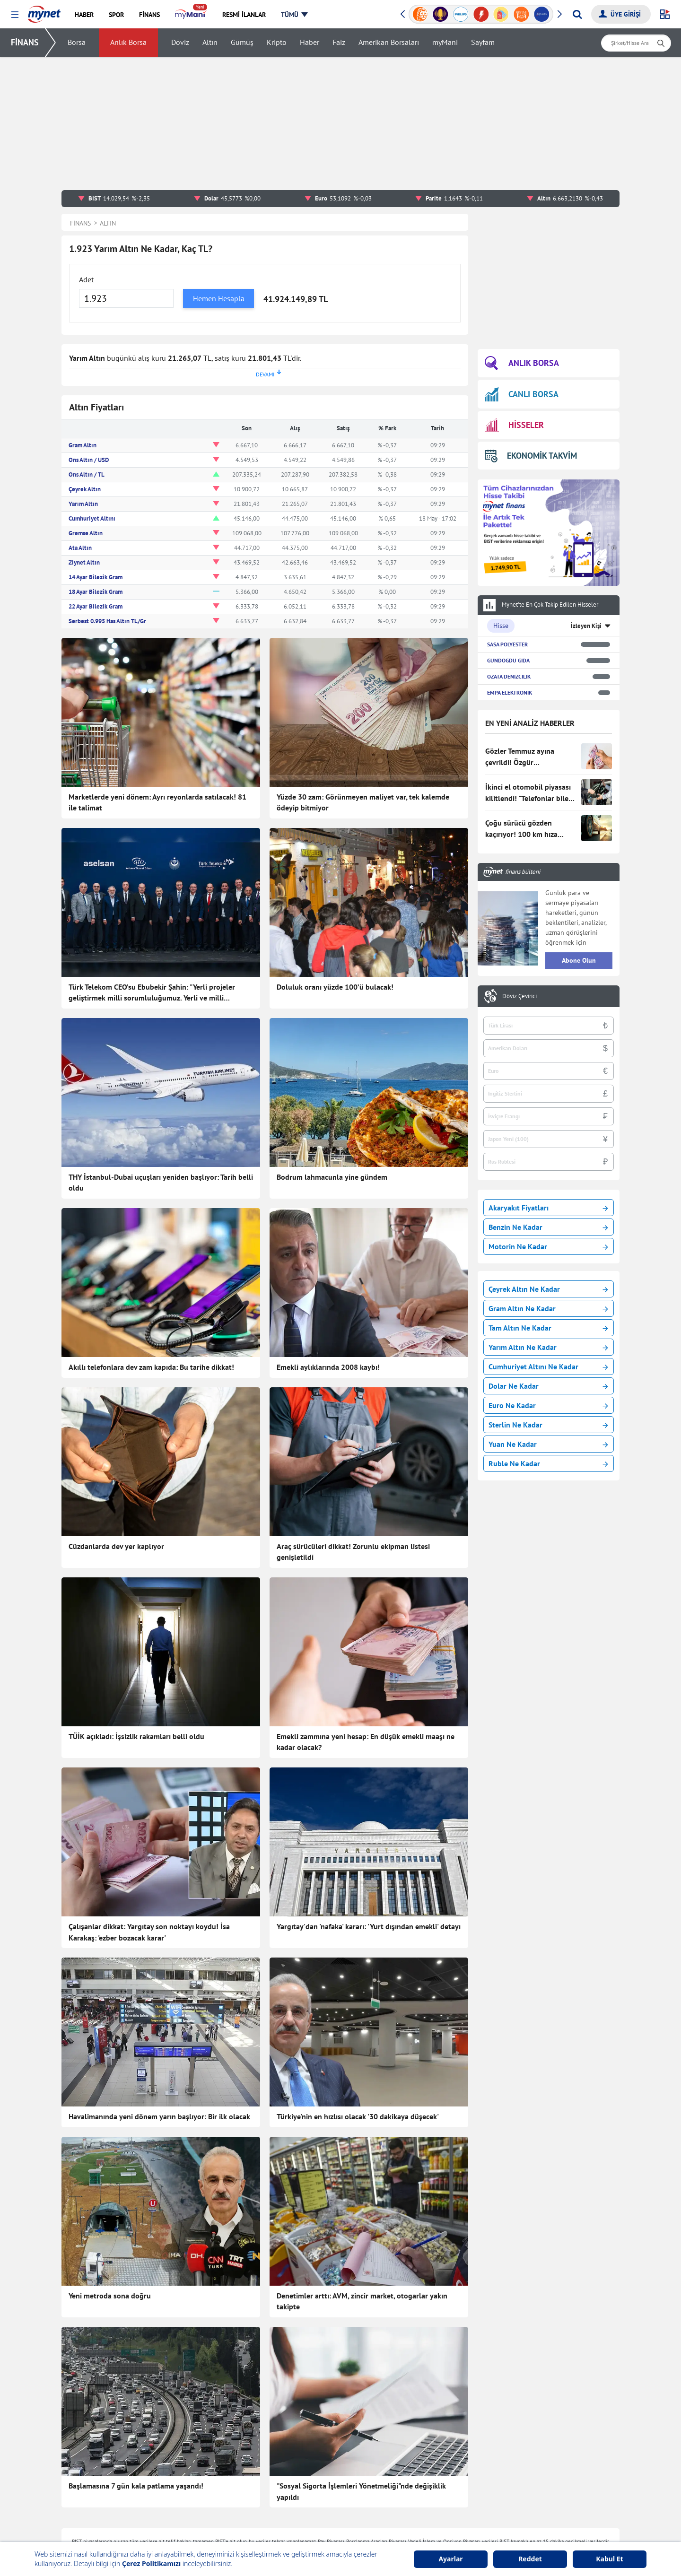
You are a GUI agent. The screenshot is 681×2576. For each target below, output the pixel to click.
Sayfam (483, 42)
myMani (445, 42)
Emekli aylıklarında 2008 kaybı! (328, 1367)
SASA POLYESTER (507, 644)
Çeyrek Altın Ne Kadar (548, 1289)
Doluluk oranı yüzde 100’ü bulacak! (335, 987)
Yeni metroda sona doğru (110, 2295)
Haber (309, 42)
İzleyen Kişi (586, 626)
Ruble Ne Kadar (548, 1463)
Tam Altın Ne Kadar (548, 1327)
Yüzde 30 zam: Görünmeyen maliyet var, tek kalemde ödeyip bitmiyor (363, 802)
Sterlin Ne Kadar (548, 1424)
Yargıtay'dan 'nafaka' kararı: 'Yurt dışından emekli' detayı (369, 1926)
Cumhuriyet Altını (92, 518)
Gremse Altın (86, 533)
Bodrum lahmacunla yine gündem (332, 1177)
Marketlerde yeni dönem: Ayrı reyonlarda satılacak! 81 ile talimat (157, 802)
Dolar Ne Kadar (548, 1386)
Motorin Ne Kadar (548, 1246)
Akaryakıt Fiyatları (548, 1207)
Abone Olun (579, 960)
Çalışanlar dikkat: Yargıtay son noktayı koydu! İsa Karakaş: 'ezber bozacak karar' (149, 1932)
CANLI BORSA (522, 394)
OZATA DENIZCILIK (509, 676)
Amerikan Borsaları (388, 42)
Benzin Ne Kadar (548, 1227)
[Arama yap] (577, 14)
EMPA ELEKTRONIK (509, 692)
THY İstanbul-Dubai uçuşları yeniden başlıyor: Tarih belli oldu (161, 1182)
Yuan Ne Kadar (548, 1444)
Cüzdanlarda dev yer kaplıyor (116, 1546)
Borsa (77, 42)
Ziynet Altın (84, 562)
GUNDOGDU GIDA (508, 660)
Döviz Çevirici (519, 996)
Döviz (180, 42)
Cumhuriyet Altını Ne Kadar (548, 1366)
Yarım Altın (83, 504)
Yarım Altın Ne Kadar (548, 1347)
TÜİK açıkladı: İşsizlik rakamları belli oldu (136, 1736)
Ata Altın (80, 548)
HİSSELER (514, 425)
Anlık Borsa (128, 42)
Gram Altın (82, 445)
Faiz (338, 42)
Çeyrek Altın (85, 489)
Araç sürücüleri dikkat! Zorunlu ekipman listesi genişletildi (353, 1551)
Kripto (277, 42)
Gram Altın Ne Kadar (548, 1308)
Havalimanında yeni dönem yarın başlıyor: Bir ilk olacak (159, 2116)
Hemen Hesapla (218, 298)
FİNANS (25, 42)
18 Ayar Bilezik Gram (95, 592)
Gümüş (242, 42)
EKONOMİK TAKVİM (531, 455)
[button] (14, 14)
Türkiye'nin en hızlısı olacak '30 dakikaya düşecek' (358, 2116)
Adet (86, 279)
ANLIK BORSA (522, 363)
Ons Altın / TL (87, 474)
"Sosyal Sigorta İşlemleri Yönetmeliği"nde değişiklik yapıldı (361, 2491)
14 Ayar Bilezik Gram (95, 577)
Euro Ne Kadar (548, 1405)
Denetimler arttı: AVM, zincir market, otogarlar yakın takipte (362, 2301)
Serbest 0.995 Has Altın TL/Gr (107, 621)
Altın (210, 42)
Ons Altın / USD (89, 460)
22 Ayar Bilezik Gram (95, 606)
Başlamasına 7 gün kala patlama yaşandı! (136, 2485)
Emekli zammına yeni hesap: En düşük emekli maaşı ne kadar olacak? (365, 1742)
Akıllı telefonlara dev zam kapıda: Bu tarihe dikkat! (151, 1367)
